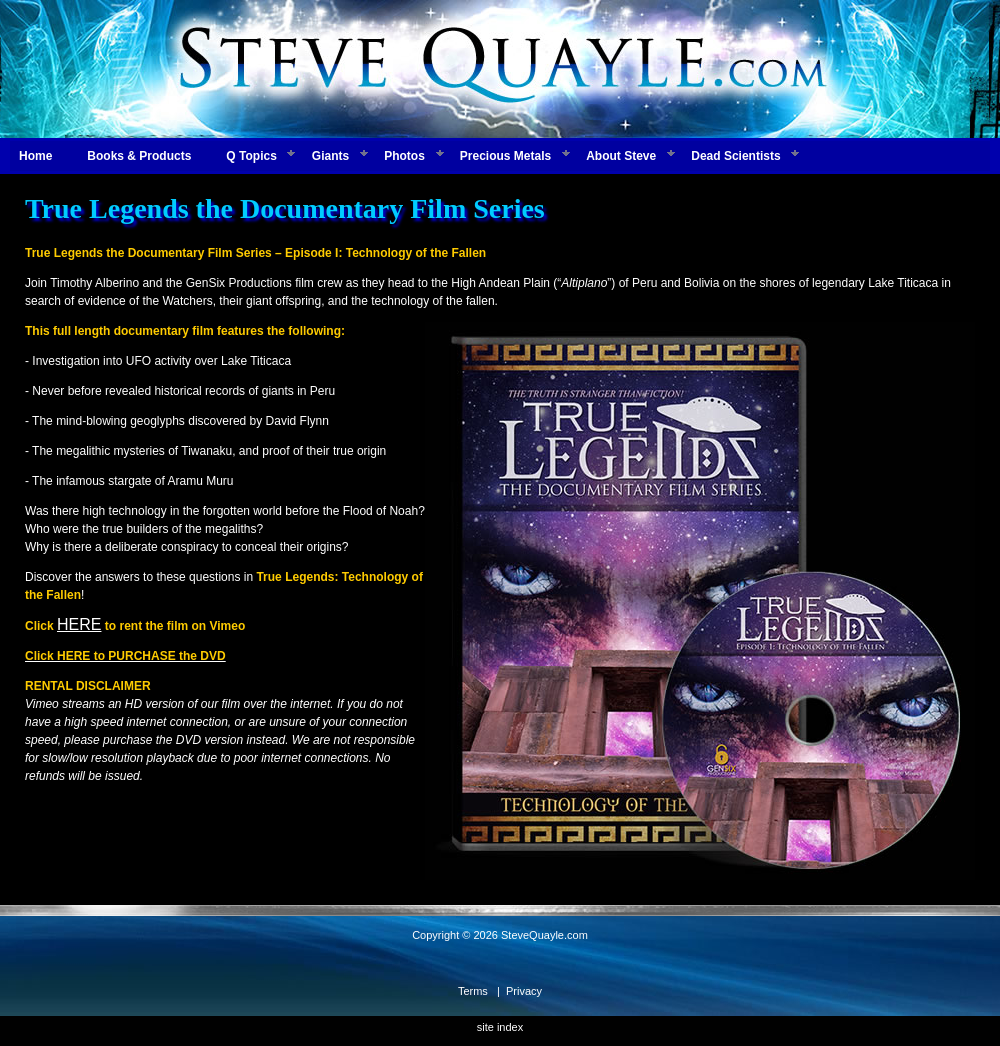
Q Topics (251, 156)
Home (35, 156)
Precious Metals (505, 156)
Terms (473, 991)
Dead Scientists (735, 156)
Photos (404, 156)
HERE (79, 624)
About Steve (621, 156)
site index (500, 1027)
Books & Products (139, 156)
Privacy (524, 991)
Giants (330, 156)
